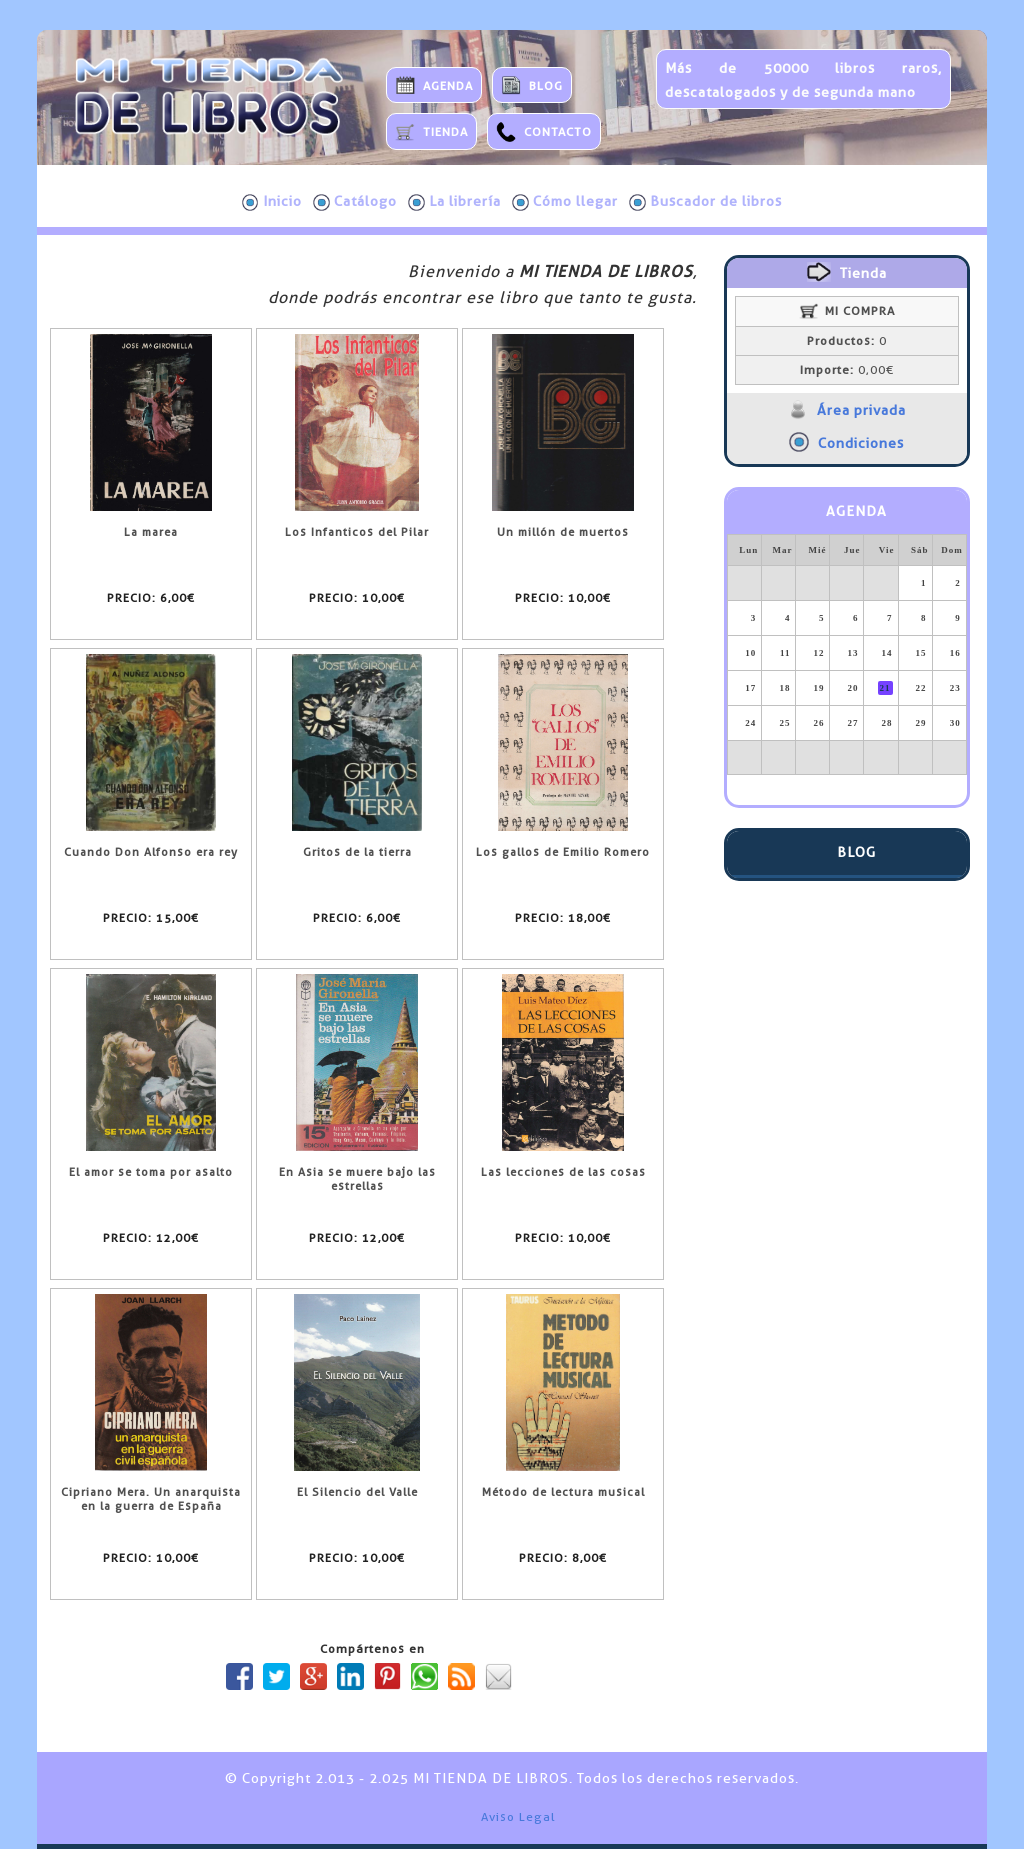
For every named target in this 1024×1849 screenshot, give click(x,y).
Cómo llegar (565, 202)
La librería (454, 202)
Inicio (272, 202)
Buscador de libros (705, 202)
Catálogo (355, 202)
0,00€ (847, 370)
